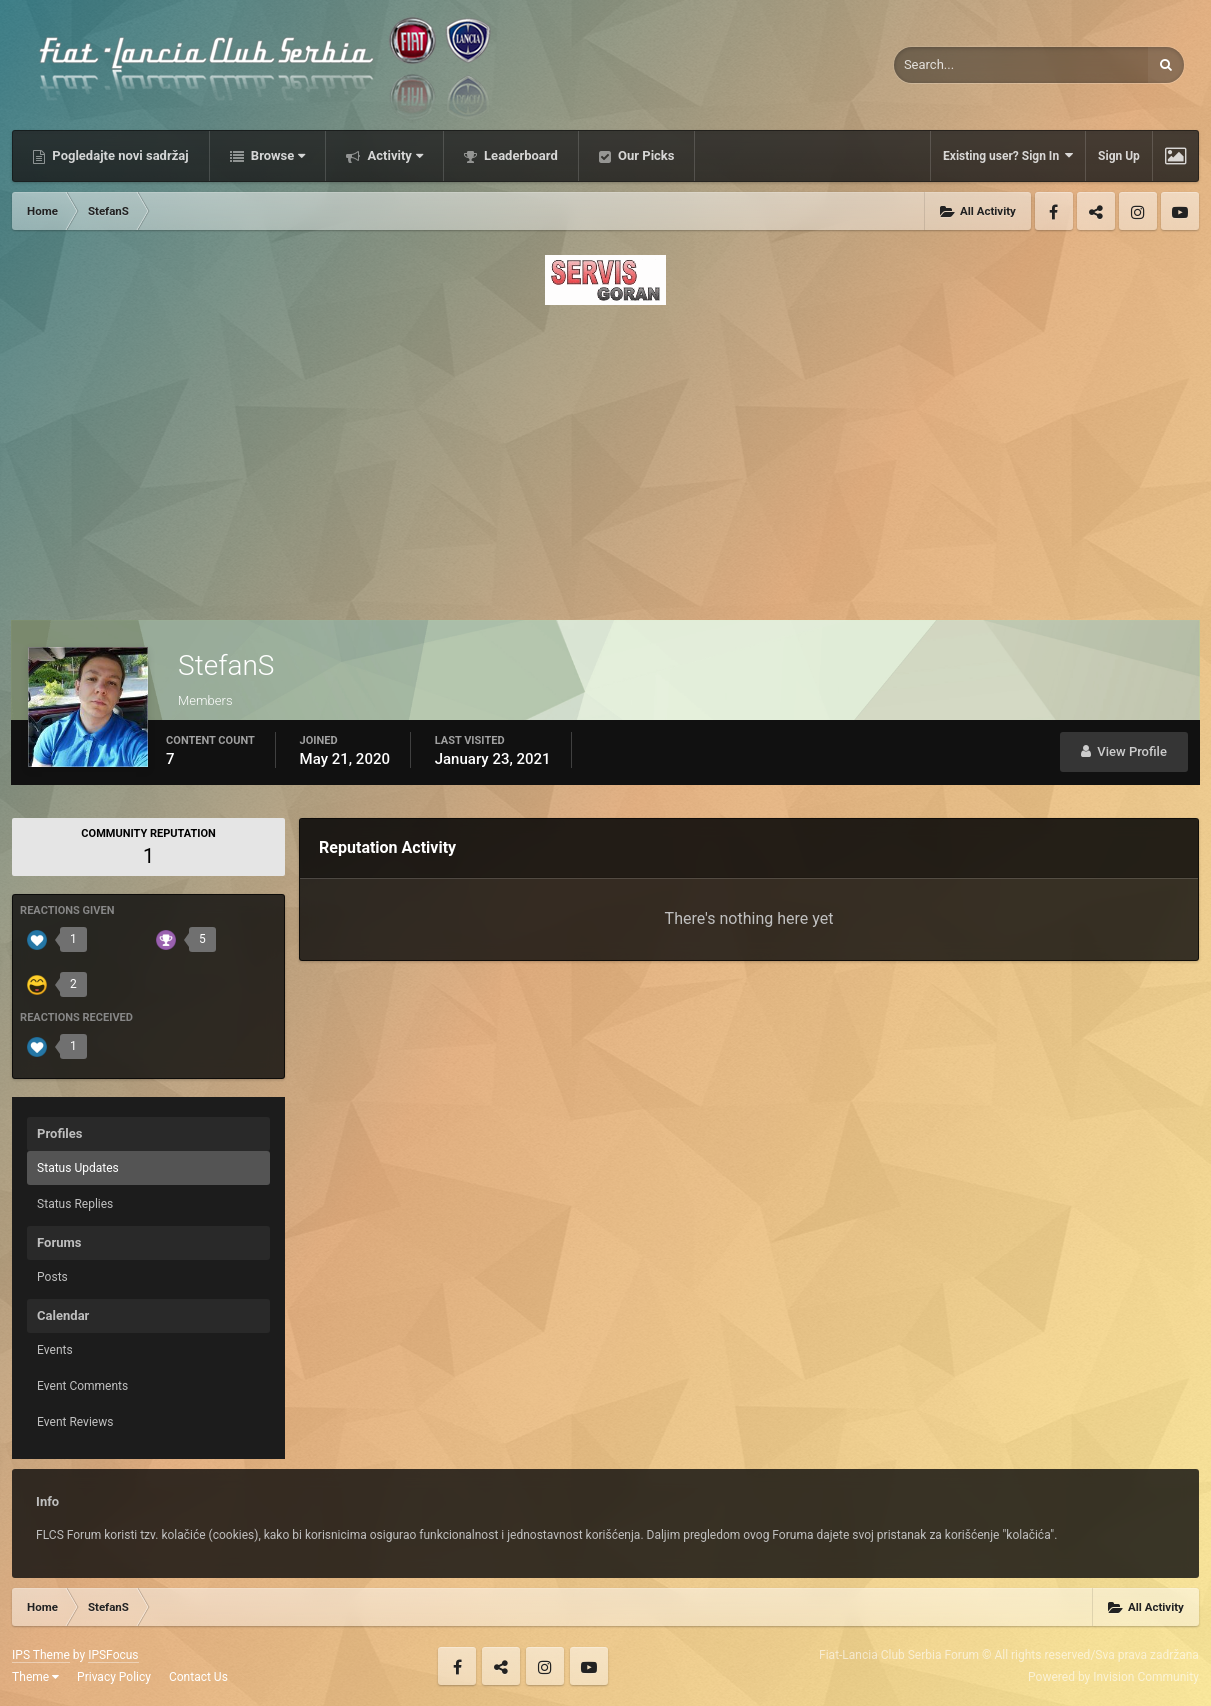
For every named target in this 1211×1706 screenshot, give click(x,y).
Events (55, 1350)
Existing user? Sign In (1008, 155)
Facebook (1054, 211)
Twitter (1096, 211)
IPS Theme (41, 1655)
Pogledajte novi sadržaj (119, 155)
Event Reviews (75, 1422)
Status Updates (78, 1168)
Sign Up (1119, 156)
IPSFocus (113, 1655)
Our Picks (645, 155)
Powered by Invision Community (1113, 1677)
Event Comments (82, 1386)
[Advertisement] (605, 457)
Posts (52, 1277)
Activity (393, 155)
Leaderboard (519, 155)
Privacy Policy (114, 1677)
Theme (35, 1677)
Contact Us (198, 1677)
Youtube (1180, 211)
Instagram (1138, 211)
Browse (277, 155)
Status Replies (75, 1204)
